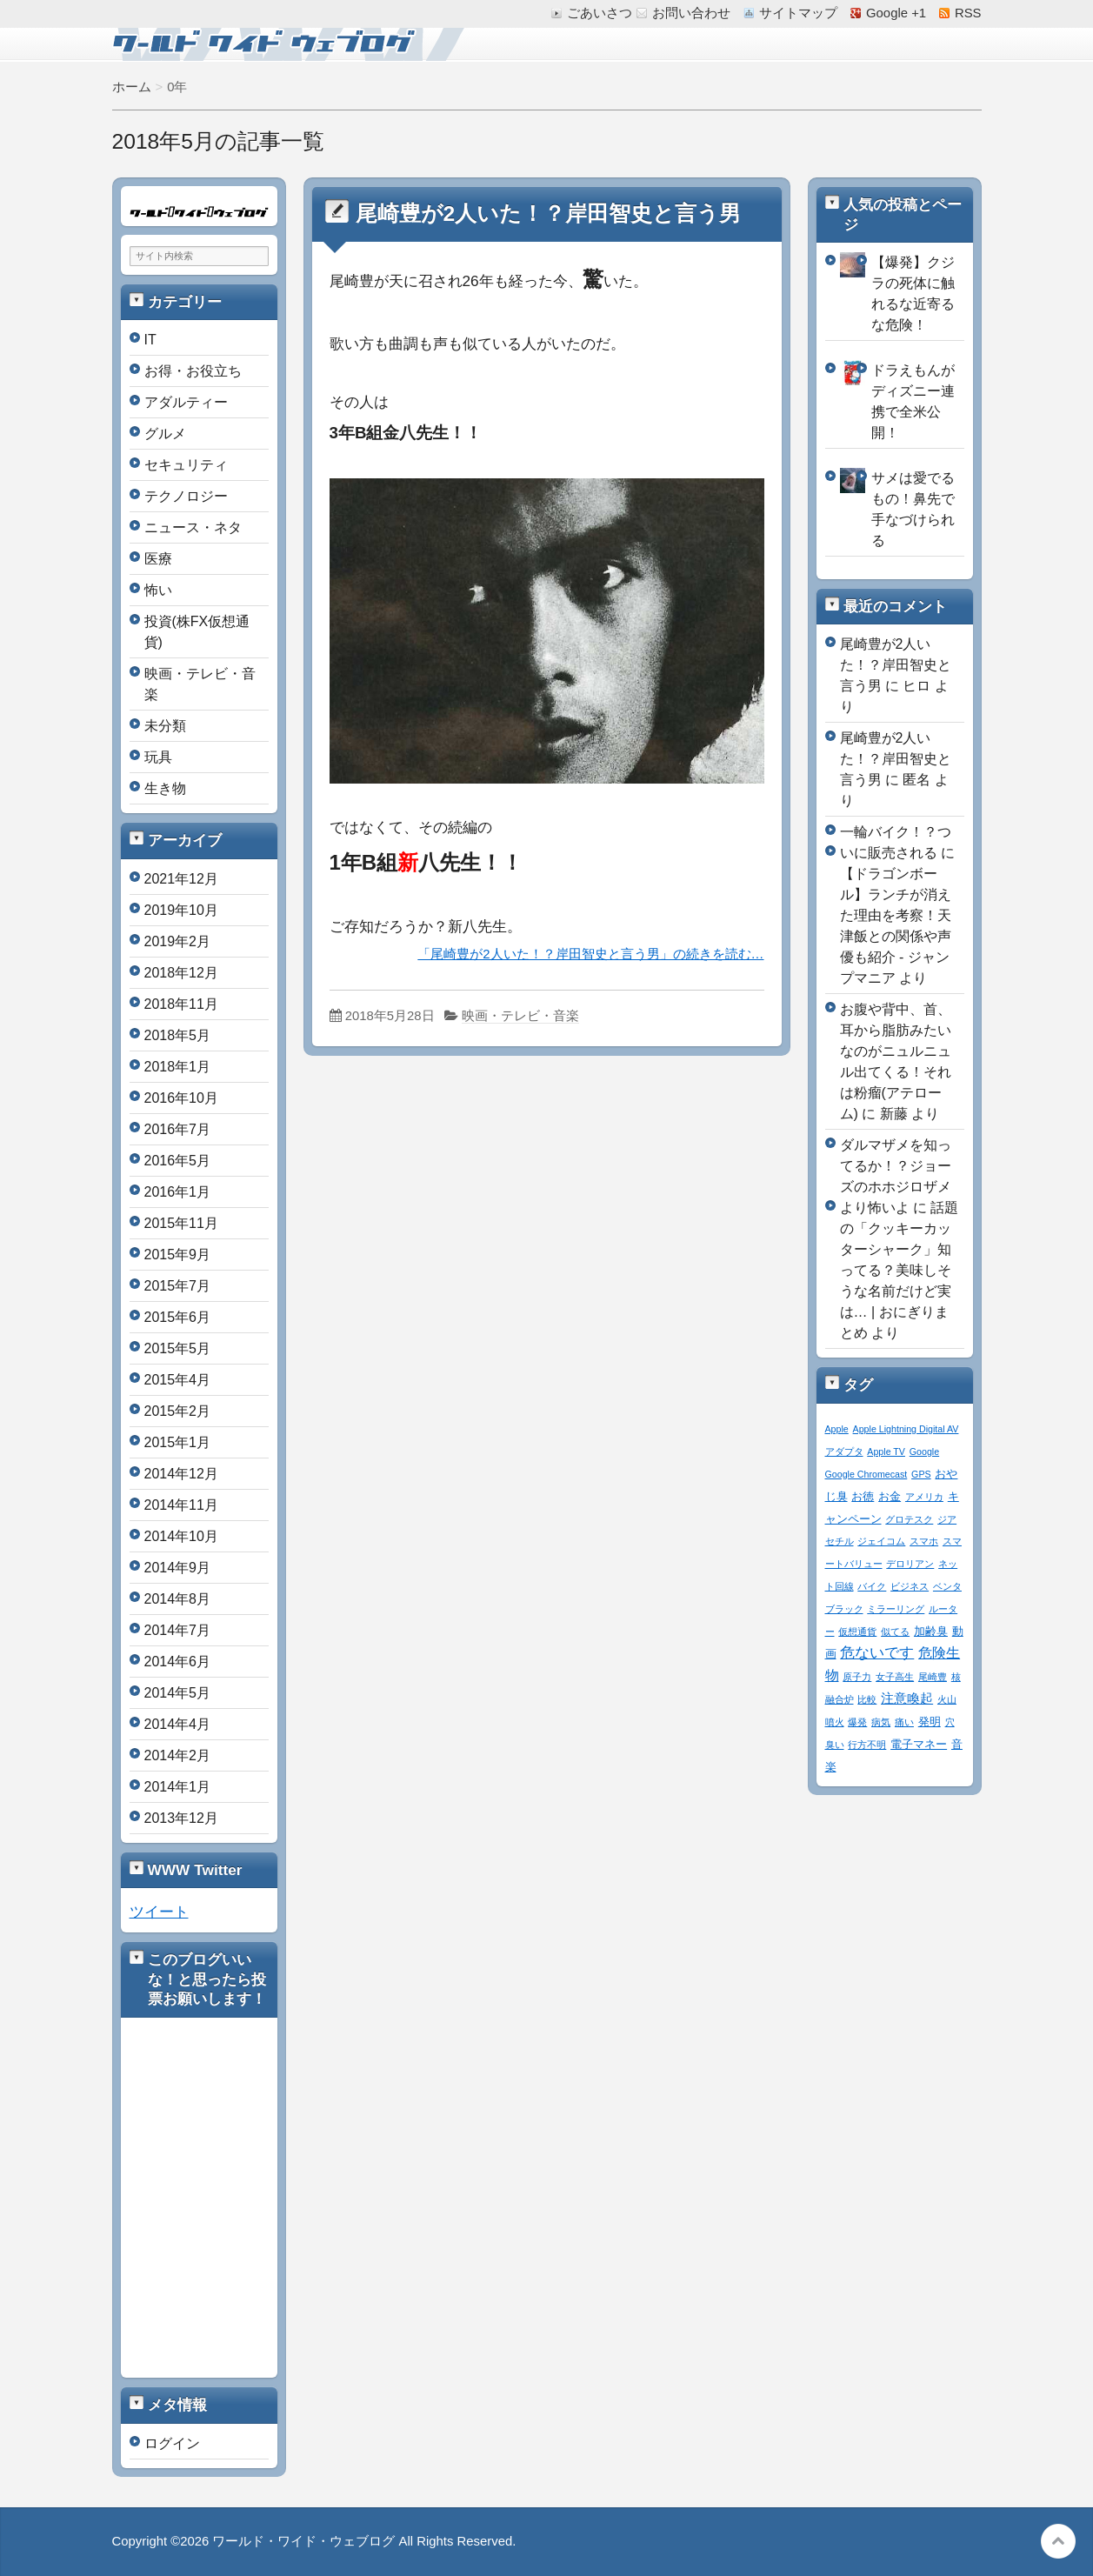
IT (150, 339)
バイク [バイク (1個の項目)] (871, 1586)
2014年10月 (181, 1536)
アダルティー (186, 402)
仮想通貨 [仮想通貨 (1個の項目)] (857, 1631)
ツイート (159, 1911)
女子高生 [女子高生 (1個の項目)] (895, 1677)
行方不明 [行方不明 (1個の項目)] (867, 1744)
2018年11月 (181, 1004)
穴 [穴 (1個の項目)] (950, 1722)
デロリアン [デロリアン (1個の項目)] (910, 1563)
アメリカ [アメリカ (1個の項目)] (924, 1497)
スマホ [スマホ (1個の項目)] (924, 1541)
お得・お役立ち (193, 371)
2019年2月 (177, 941)
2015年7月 (177, 1285)
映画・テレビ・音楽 (520, 1016)
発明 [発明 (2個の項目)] (929, 1722)
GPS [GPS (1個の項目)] (921, 1474)
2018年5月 (177, 1035)
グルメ (165, 433)
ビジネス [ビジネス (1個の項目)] (909, 1586)
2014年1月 (177, 1786)
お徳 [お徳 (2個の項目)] (862, 1497)
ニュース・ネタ (193, 527)
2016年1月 (177, 1192)
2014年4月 (177, 1724)
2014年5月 (177, 1692)
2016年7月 (177, 1129)
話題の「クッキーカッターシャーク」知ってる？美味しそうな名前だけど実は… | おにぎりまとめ (899, 1270)
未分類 (165, 725)
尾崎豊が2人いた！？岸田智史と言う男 (549, 213)
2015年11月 (181, 1223)
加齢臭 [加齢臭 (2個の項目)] (931, 1631)
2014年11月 (181, 1505)
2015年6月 (177, 1317)
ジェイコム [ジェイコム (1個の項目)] (881, 1541)
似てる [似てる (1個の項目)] (895, 1631)
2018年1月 (177, 1066)
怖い (158, 590)
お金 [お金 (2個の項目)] (889, 1497)
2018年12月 (181, 972)
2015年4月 (177, 1379)
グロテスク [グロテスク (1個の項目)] (909, 1519)
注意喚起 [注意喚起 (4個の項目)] (907, 1698)
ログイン (172, 2443)
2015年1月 (177, 1442)
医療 (158, 558)
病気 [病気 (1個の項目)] (880, 1722)
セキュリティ (186, 464)
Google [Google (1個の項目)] (924, 1451)
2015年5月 (177, 1348)
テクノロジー (186, 496)
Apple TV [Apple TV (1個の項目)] (886, 1451)
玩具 (158, 757)
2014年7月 (177, 1630)
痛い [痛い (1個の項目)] (904, 1722)
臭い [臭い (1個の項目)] (834, 1744)
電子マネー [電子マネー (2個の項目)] (918, 1744)
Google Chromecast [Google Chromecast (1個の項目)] (866, 1474)
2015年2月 (177, 1411)
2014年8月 (177, 1599)
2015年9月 (177, 1254)
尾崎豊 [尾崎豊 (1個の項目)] (932, 1677)
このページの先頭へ (1058, 2541)
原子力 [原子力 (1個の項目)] (857, 1677)
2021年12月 (181, 878)
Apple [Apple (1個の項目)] (837, 1429)
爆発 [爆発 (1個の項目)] (857, 1722)
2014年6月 (177, 1661)
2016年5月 (177, 1160)
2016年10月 (181, 1098)
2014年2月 (177, 1755)
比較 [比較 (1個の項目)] (866, 1699)
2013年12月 (181, 1818)
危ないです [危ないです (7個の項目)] (877, 1652)
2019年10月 (181, 910)
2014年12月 (181, 1473)
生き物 (165, 788)
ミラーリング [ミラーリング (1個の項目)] (895, 1609)
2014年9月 (177, 1567)
